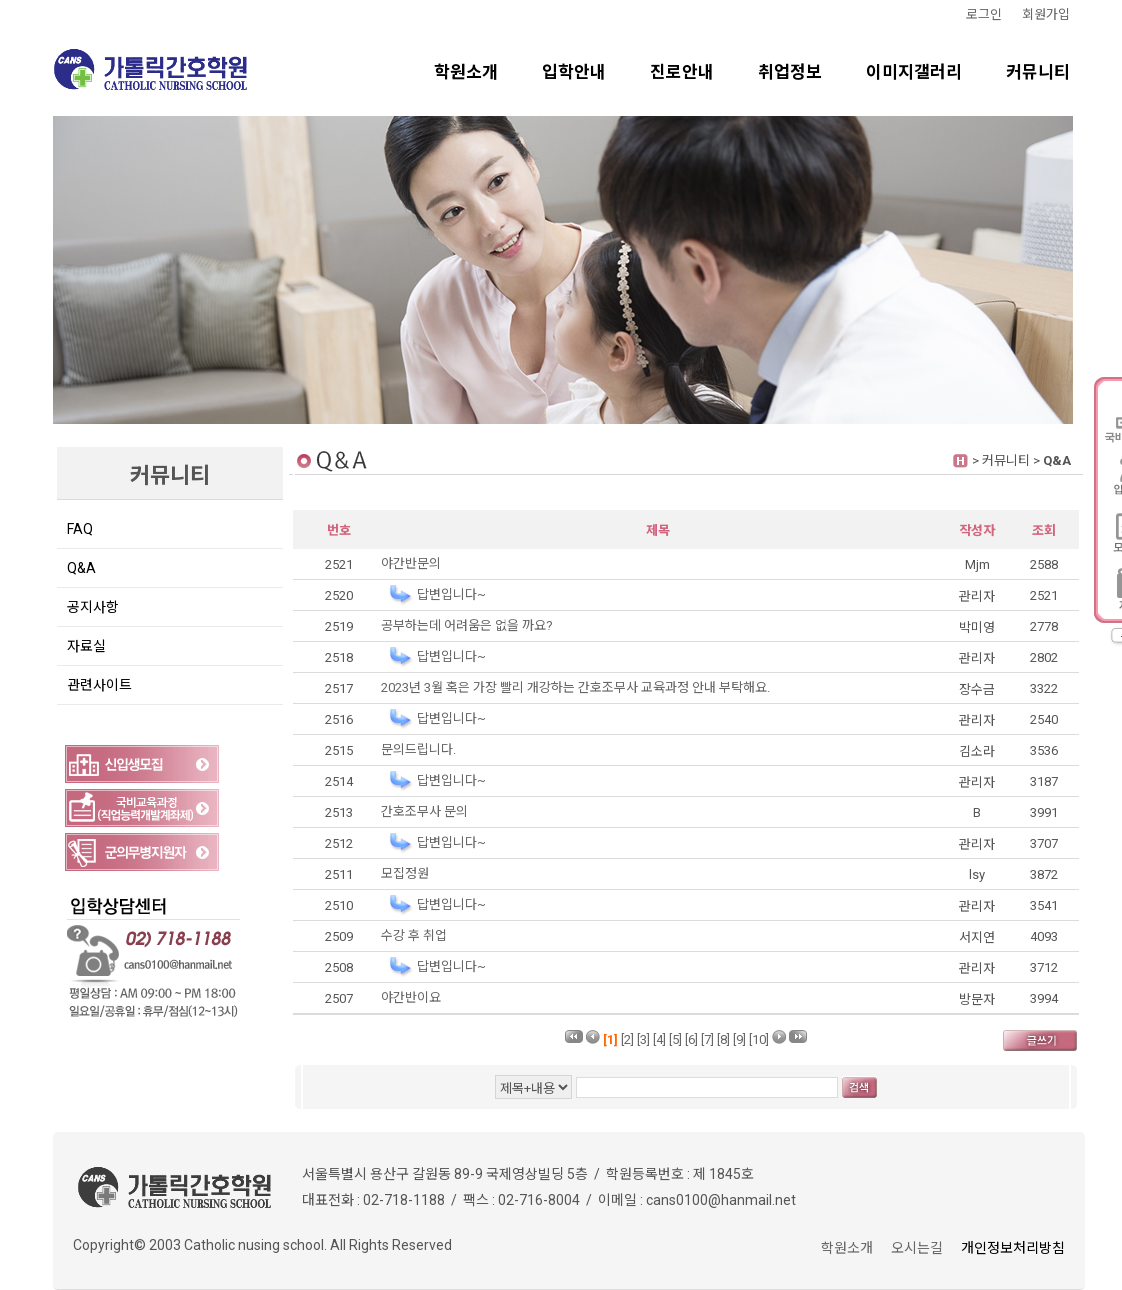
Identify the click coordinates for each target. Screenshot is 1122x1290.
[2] (627, 1039)
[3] (643, 1039)
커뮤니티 (1038, 72)
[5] (675, 1039)
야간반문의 (411, 563)
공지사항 (93, 607)
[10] (759, 1039)
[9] (739, 1039)
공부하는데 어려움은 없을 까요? (467, 625)
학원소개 (466, 72)
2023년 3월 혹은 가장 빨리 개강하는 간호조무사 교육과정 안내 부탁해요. (575, 687)
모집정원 (405, 873)
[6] (691, 1039)
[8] (723, 1039)
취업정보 (790, 72)
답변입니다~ (451, 594)
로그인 (984, 14)
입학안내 (574, 72)
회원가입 (1046, 14)
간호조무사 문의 (424, 811)
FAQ (80, 529)
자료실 (86, 646)
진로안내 (682, 72)
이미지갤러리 (914, 72)
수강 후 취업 (414, 935)
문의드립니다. (418, 749)
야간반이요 (411, 997)
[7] (707, 1039)
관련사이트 (99, 685)
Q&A (81, 568)
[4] (659, 1039)
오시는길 (917, 1248)
